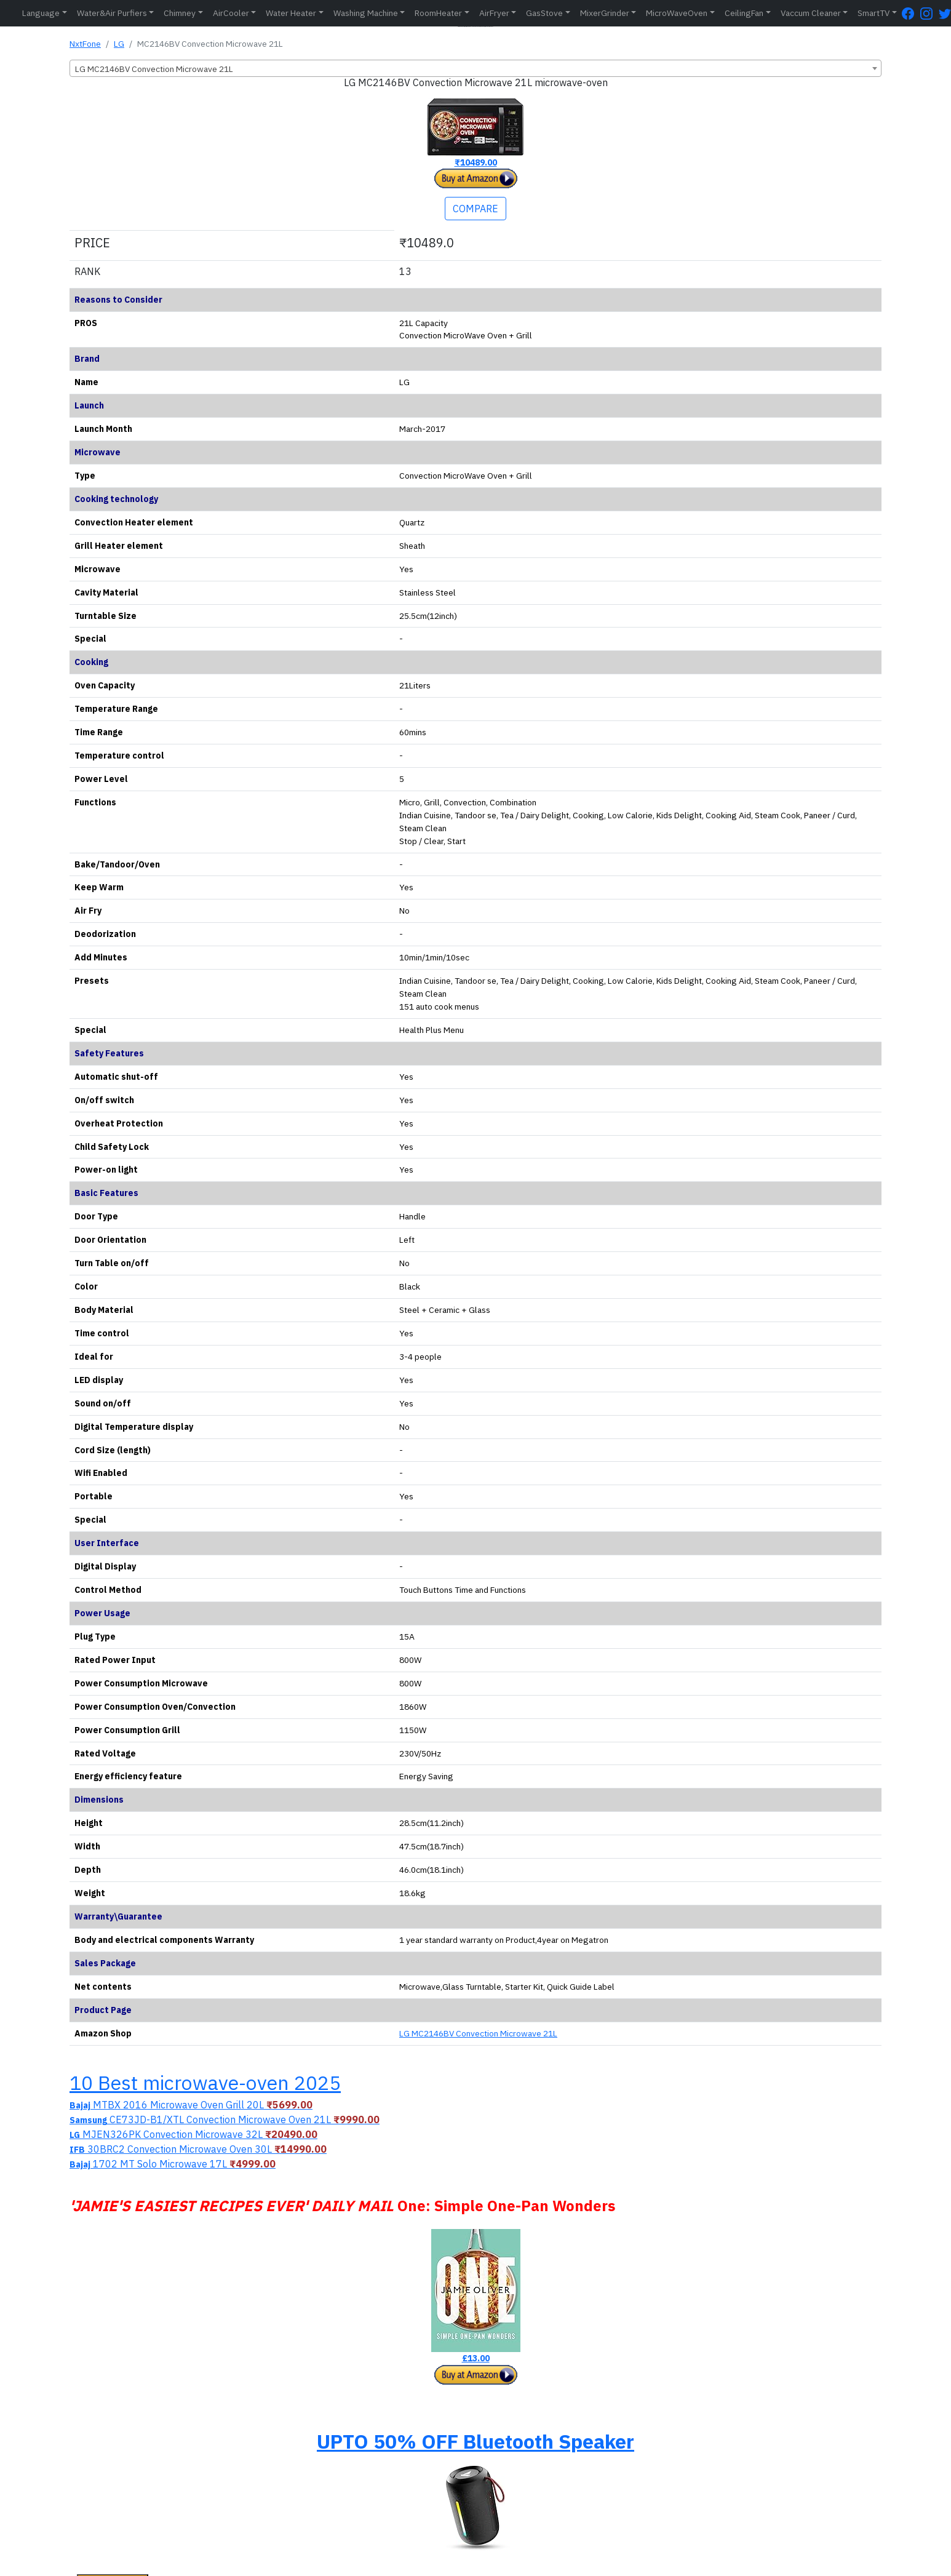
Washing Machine (365, 12)
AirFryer (494, 12)
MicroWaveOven (676, 12)
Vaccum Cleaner (811, 12)
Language (41, 12)
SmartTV (873, 12)
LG (119, 43)
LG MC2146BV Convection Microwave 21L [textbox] (154, 68)
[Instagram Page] (929, 13)
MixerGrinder (604, 12)
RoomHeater (438, 12)
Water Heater (291, 12)
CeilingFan (744, 12)
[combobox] (475, 68)
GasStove (544, 12)
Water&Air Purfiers (112, 12)
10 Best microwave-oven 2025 (205, 2082)
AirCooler (231, 12)
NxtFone (85, 43)
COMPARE (475, 208)
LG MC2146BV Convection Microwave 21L (478, 2033)
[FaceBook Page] (911, 13)
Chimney (180, 12)
